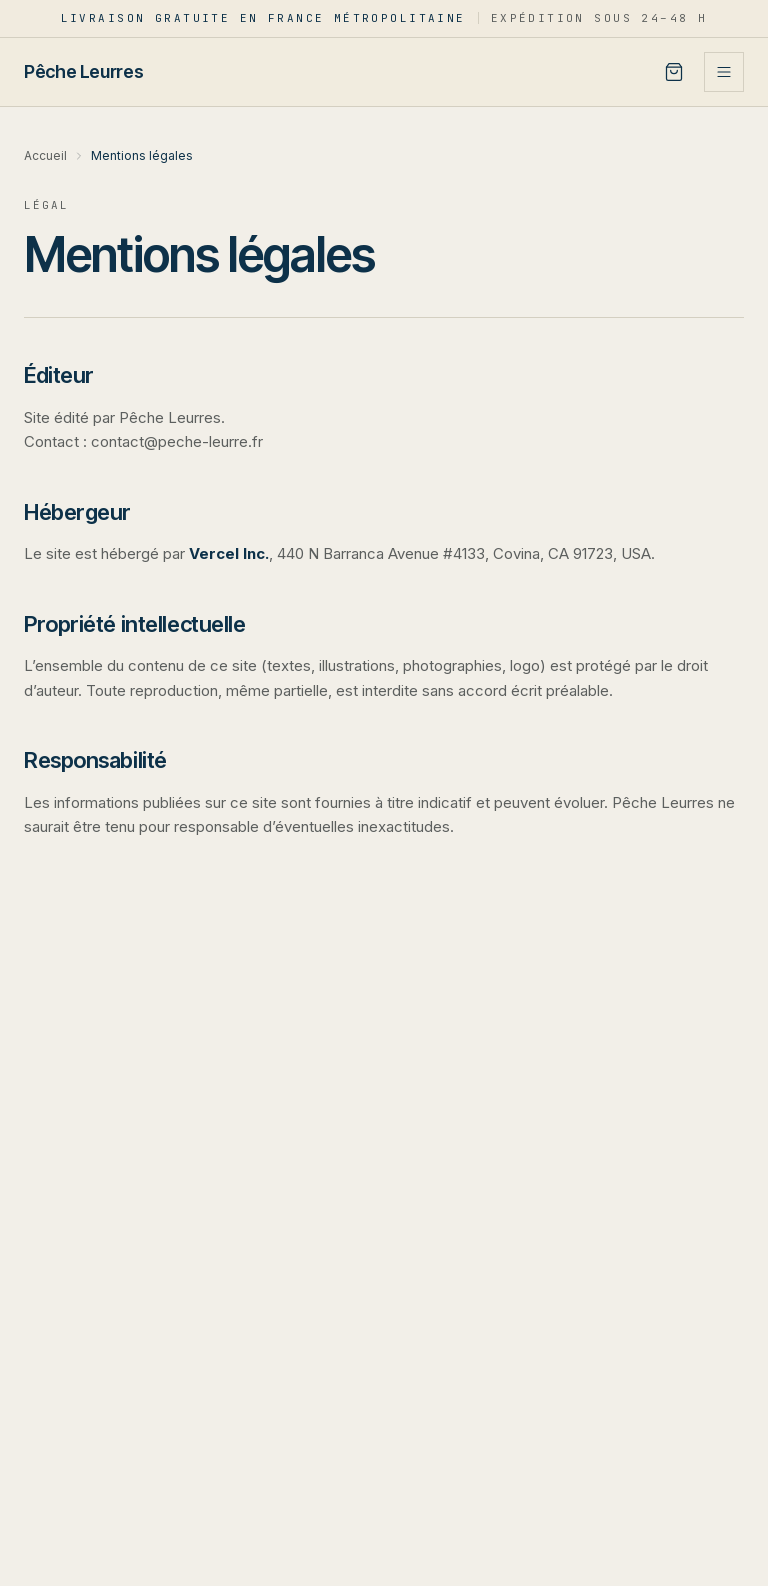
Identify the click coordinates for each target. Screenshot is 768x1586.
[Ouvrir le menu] (724, 72)
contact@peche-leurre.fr (177, 441)
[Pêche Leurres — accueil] (83, 71)
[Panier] (674, 72)
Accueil (45, 155)
